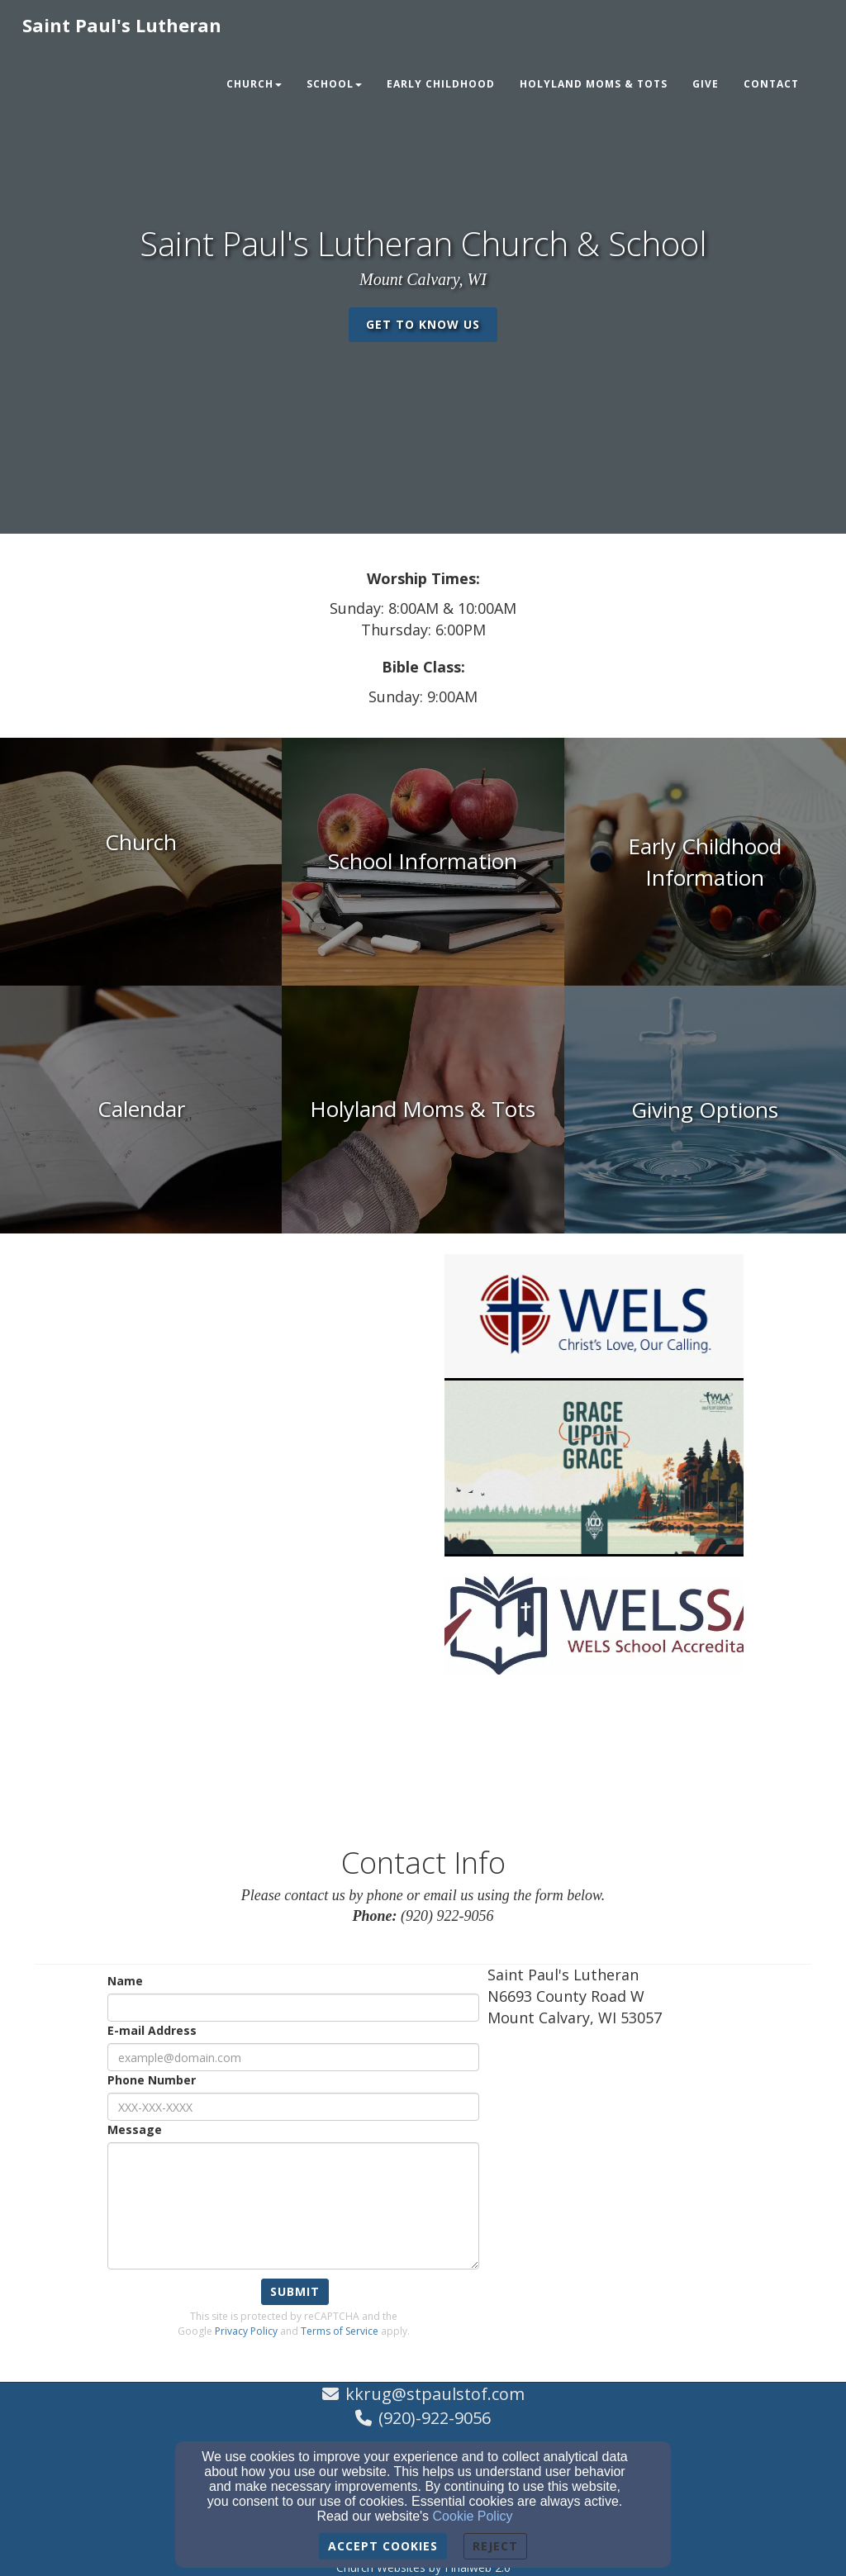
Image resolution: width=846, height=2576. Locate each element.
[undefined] (141, 862)
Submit (295, 2291)
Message (134, 2129)
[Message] (293, 2205)
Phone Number (151, 2080)
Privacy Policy (246, 2331)
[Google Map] (649, 2163)
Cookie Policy (473, 2516)
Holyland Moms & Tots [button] (594, 84)
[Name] (293, 2008)
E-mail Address (152, 2030)
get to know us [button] (423, 324)
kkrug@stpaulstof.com (435, 2394)
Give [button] (705, 84)
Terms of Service (339, 2331)
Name (125, 1981)
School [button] (334, 84)
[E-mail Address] (293, 2057)
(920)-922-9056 (434, 2418)
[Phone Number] (293, 2107)
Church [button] (254, 84)
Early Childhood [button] (441, 84)
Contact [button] (771, 84)
